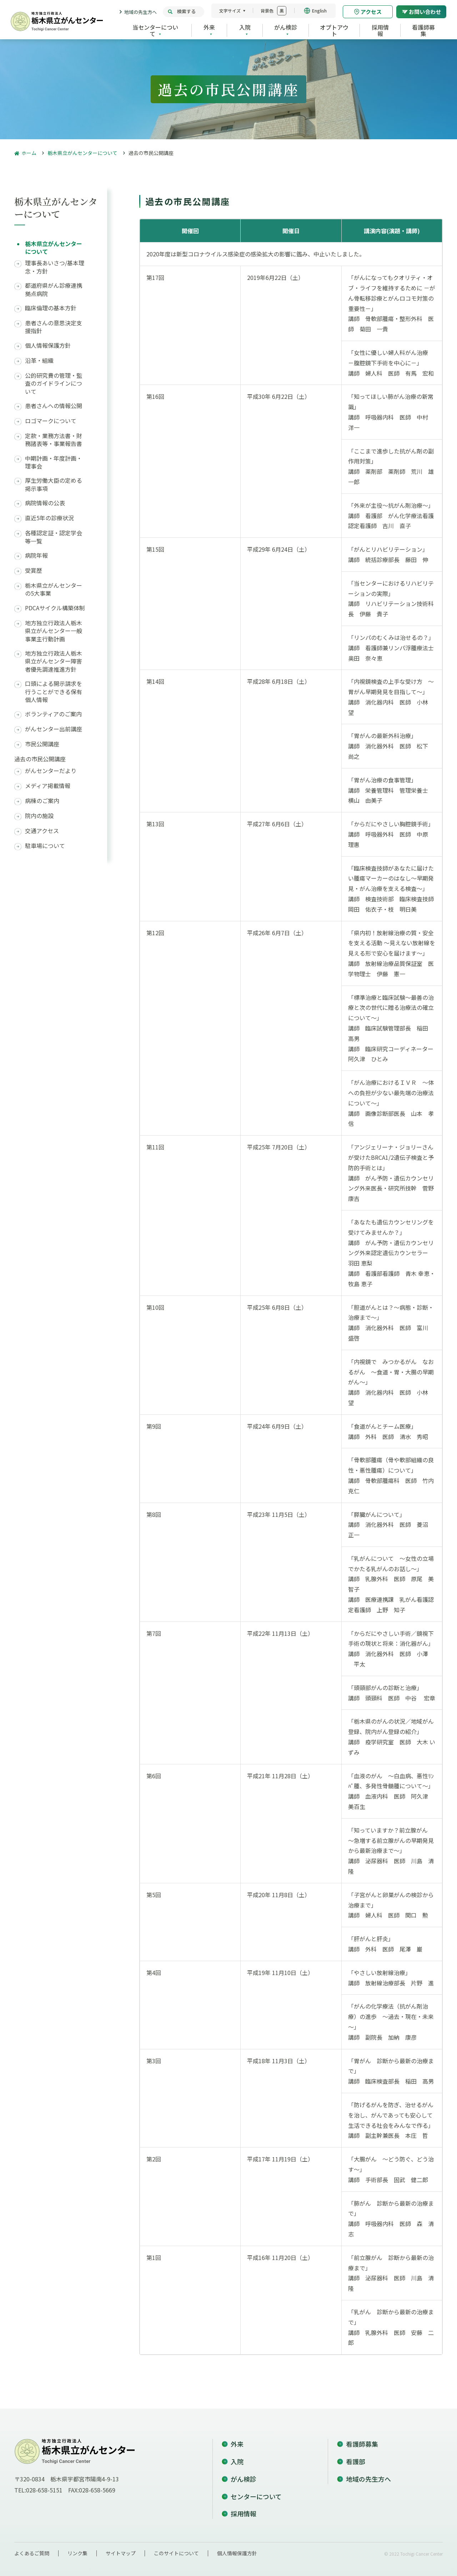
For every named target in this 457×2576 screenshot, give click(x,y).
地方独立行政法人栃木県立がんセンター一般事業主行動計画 (53, 631)
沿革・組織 (39, 360)
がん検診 (243, 2479)
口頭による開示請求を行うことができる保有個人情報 (53, 691)
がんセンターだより (50, 771)
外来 (237, 2444)
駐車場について (45, 846)
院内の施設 (39, 816)
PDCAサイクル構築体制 (55, 608)
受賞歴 (33, 570)
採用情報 (243, 2513)
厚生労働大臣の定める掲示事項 (53, 484)
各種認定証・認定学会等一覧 (53, 537)
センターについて (256, 2496)
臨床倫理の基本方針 (50, 308)
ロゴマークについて (50, 421)
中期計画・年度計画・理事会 (53, 462)
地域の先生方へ (140, 12)
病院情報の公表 (45, 503)
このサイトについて (176, 2553)
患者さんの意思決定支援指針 (53, 327)
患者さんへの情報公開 (53, 406)
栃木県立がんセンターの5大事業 (53, 589)
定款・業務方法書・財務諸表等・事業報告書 (53, 440)
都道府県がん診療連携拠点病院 (53, 289)
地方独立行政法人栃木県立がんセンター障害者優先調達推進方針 (53, 661)
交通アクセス (42, 831)
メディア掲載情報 (47, 786)
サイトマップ (121, 2553)
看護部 (355, 2461)
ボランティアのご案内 (53, 714)
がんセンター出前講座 (53, 729)
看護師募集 (362, 2444)
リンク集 (77, 2553)
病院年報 (36, 555)
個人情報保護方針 (48, 345)
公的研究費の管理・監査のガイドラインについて (53, 383)
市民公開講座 (42, 744)
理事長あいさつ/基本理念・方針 (54, 267)
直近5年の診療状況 (49, 518)
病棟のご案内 (42, 801)
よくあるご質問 (31, 2553)
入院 (237, 2461)
